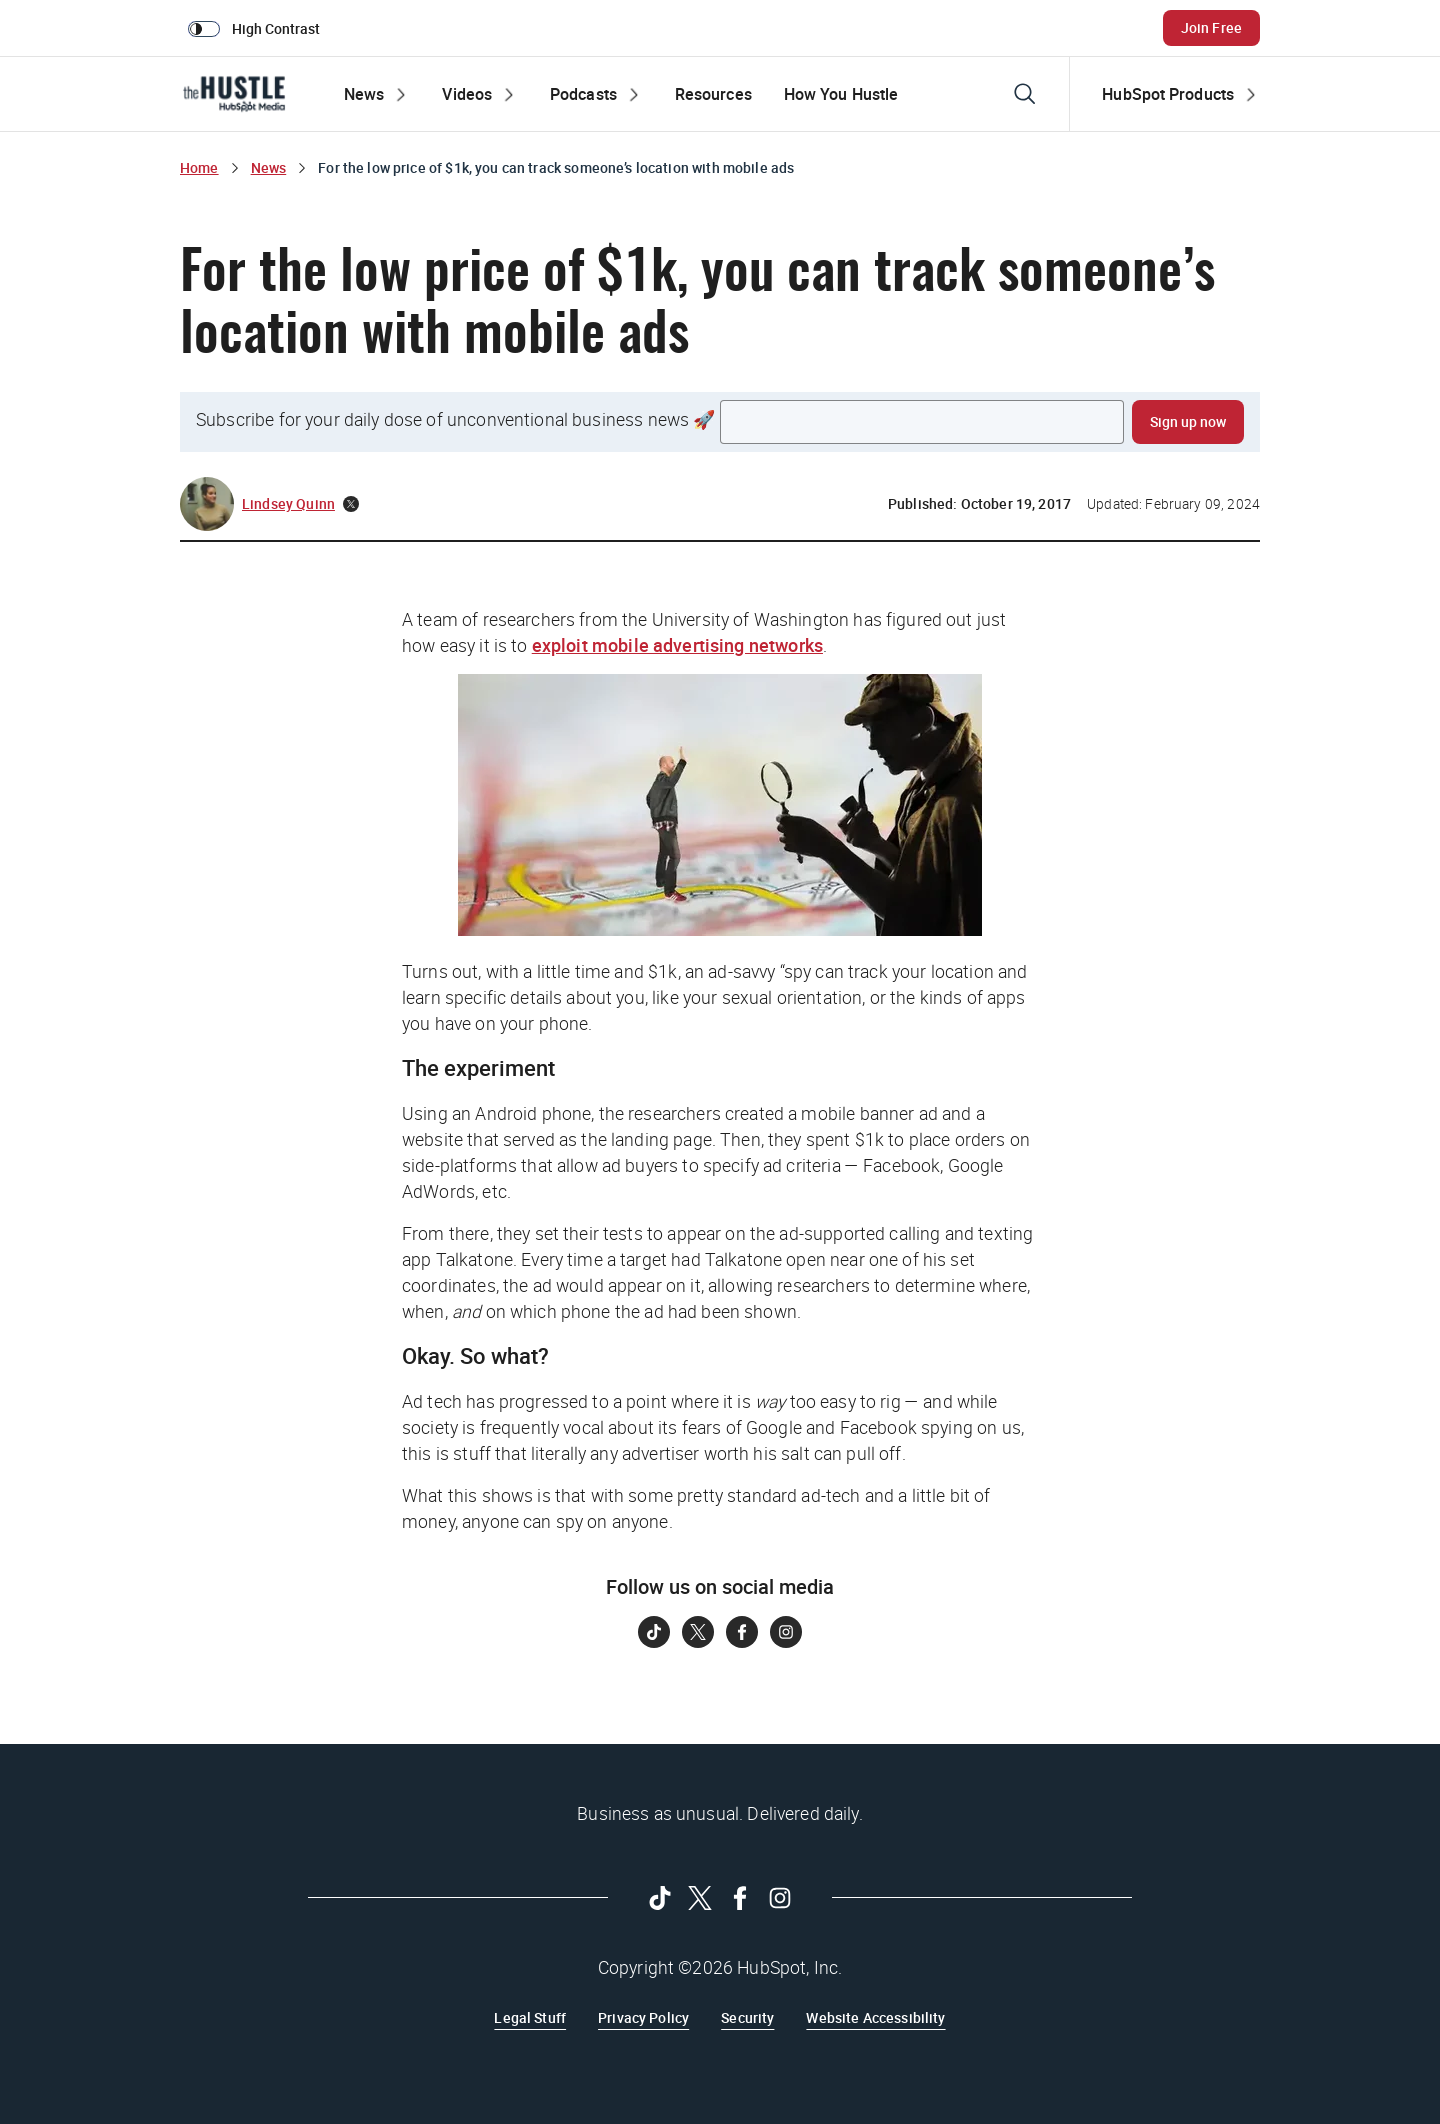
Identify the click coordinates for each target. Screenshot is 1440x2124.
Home (199, 167)
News (269, 167)
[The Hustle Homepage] (234, 94)
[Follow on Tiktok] (654, 1632)
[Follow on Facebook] (742, 1632)
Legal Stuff (530, 2017)
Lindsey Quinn (288, 503)
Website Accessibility (875, 2017)
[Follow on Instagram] (786, 1632)
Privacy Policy (643, 2017)
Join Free (1211, 27)
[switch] (258, 28)
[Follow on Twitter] (698, 1632)
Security (747, 2017)
